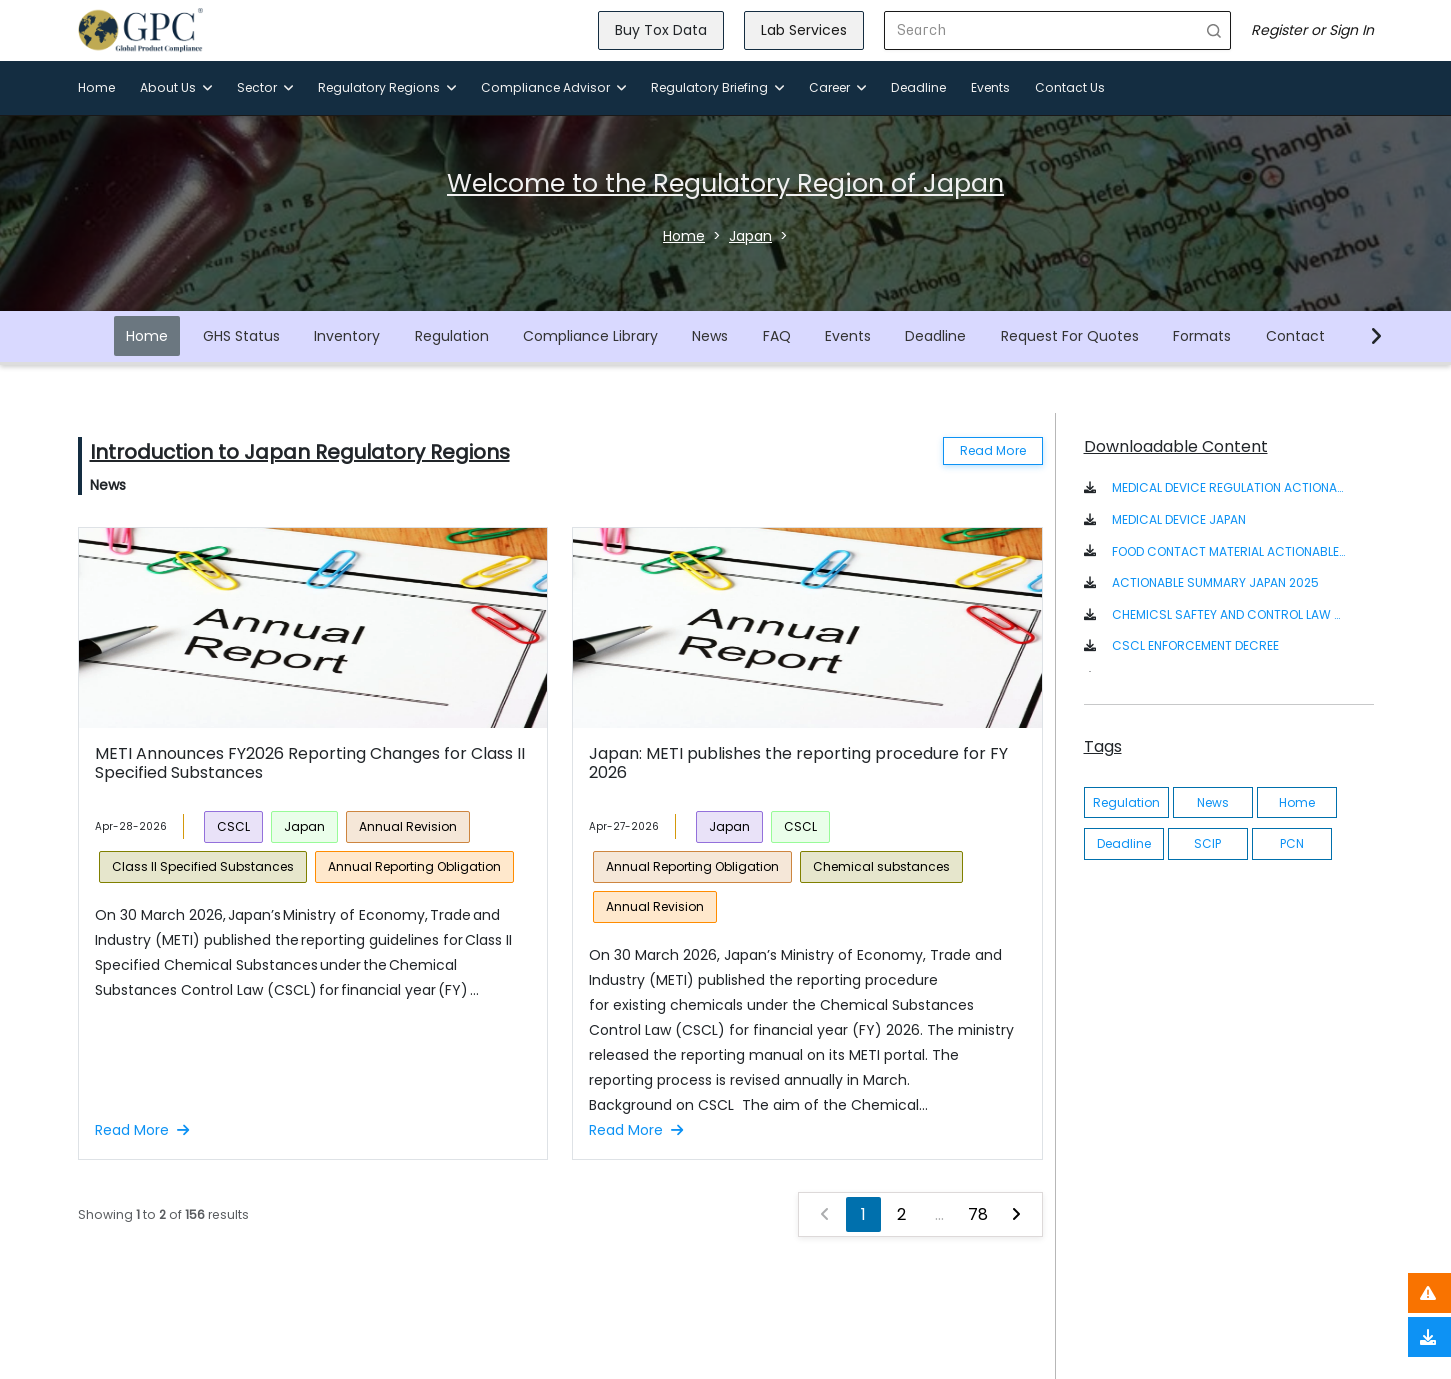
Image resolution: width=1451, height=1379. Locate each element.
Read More (993, 450)
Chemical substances (881, 866)
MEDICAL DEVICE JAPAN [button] (1179, 519)
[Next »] (1015, 1214)
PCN (1292, 843)
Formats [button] (1202, 336)
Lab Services (804, 30)
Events (990, 87)
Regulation (452, 336)
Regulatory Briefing (717, 87)
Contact (1295, 336)
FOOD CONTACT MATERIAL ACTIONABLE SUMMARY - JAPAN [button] (1229, 551)
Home (96, 87)
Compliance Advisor (553, 87)
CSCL (233, 826)
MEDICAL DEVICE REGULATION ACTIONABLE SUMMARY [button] (1229, 487)
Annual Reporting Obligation (414, 866)
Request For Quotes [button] (1070, 336)
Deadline (918, 87)
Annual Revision (408, 826)
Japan (304, 826)
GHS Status (241, 336)
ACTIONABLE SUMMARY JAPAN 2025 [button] (1215, 582)
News (710, 336)
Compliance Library (590, 336)
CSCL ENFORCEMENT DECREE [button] (1195, 645)
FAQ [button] (777, 336)
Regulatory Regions (387, 87)
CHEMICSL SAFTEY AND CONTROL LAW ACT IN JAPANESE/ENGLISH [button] (1229, 614)
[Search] (1041, 30)
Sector (265, 87)
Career (837, 87)
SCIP (1207, 843)
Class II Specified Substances (203, 866)
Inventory (347, 336)
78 (978, 1214)
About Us (176, 87)
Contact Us (1070, 87)
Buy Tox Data (661, 30)
